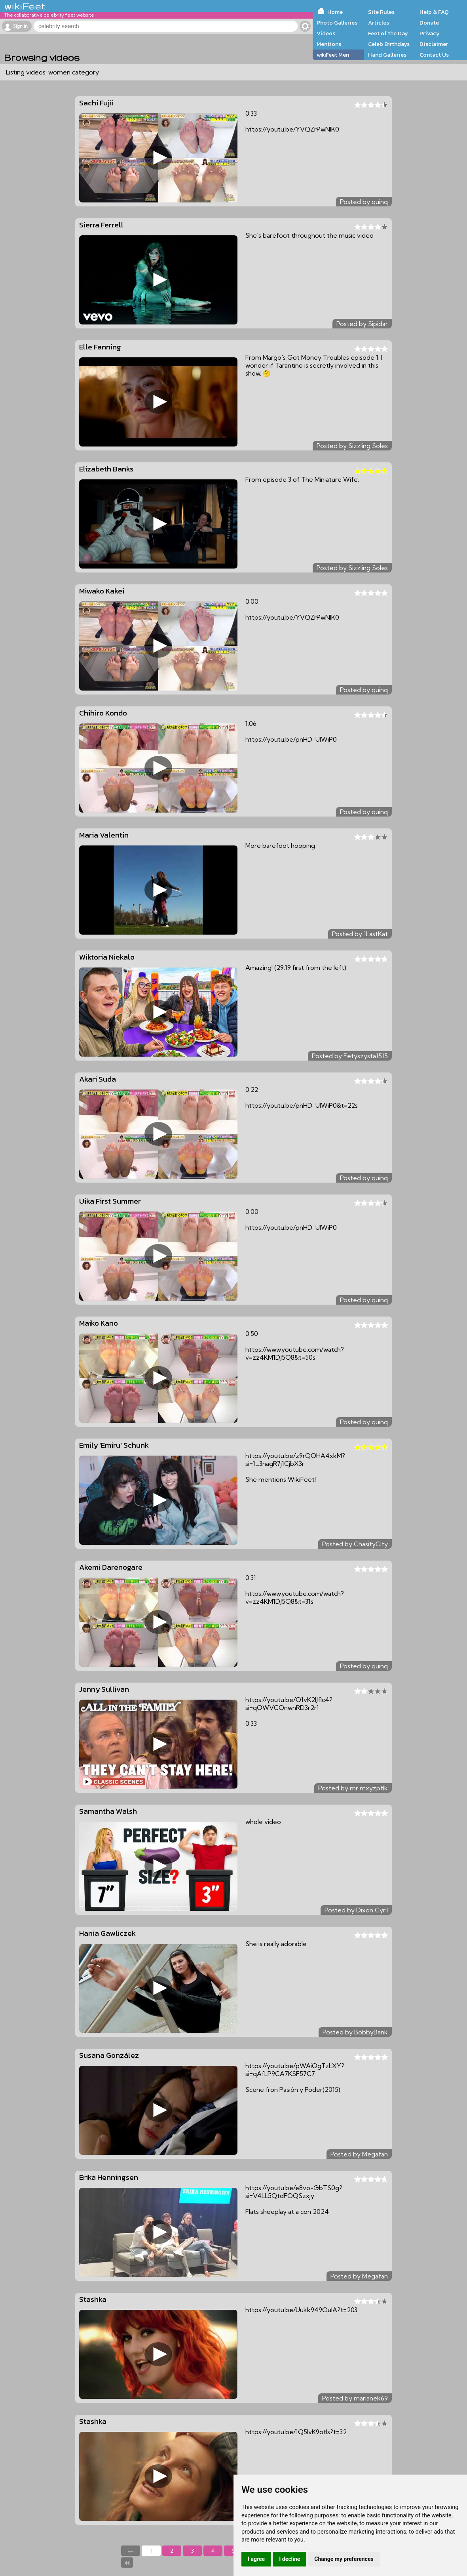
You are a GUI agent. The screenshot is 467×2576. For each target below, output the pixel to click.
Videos (326, 33)
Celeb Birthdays (389, 44)
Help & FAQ (434, 12)
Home (335, 12)
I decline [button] (289, 2559)
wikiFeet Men (333, 54)
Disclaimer (434, 44)
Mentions (329, 44)
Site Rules (381, 12)
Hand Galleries (387, 54)
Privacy (430, 33)
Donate (429, 22)
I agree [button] (256, 2559)
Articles (378, 22)
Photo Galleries (337, 22)
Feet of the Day (388, 33)
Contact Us (434, 54)
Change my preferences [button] (343, 2559)
